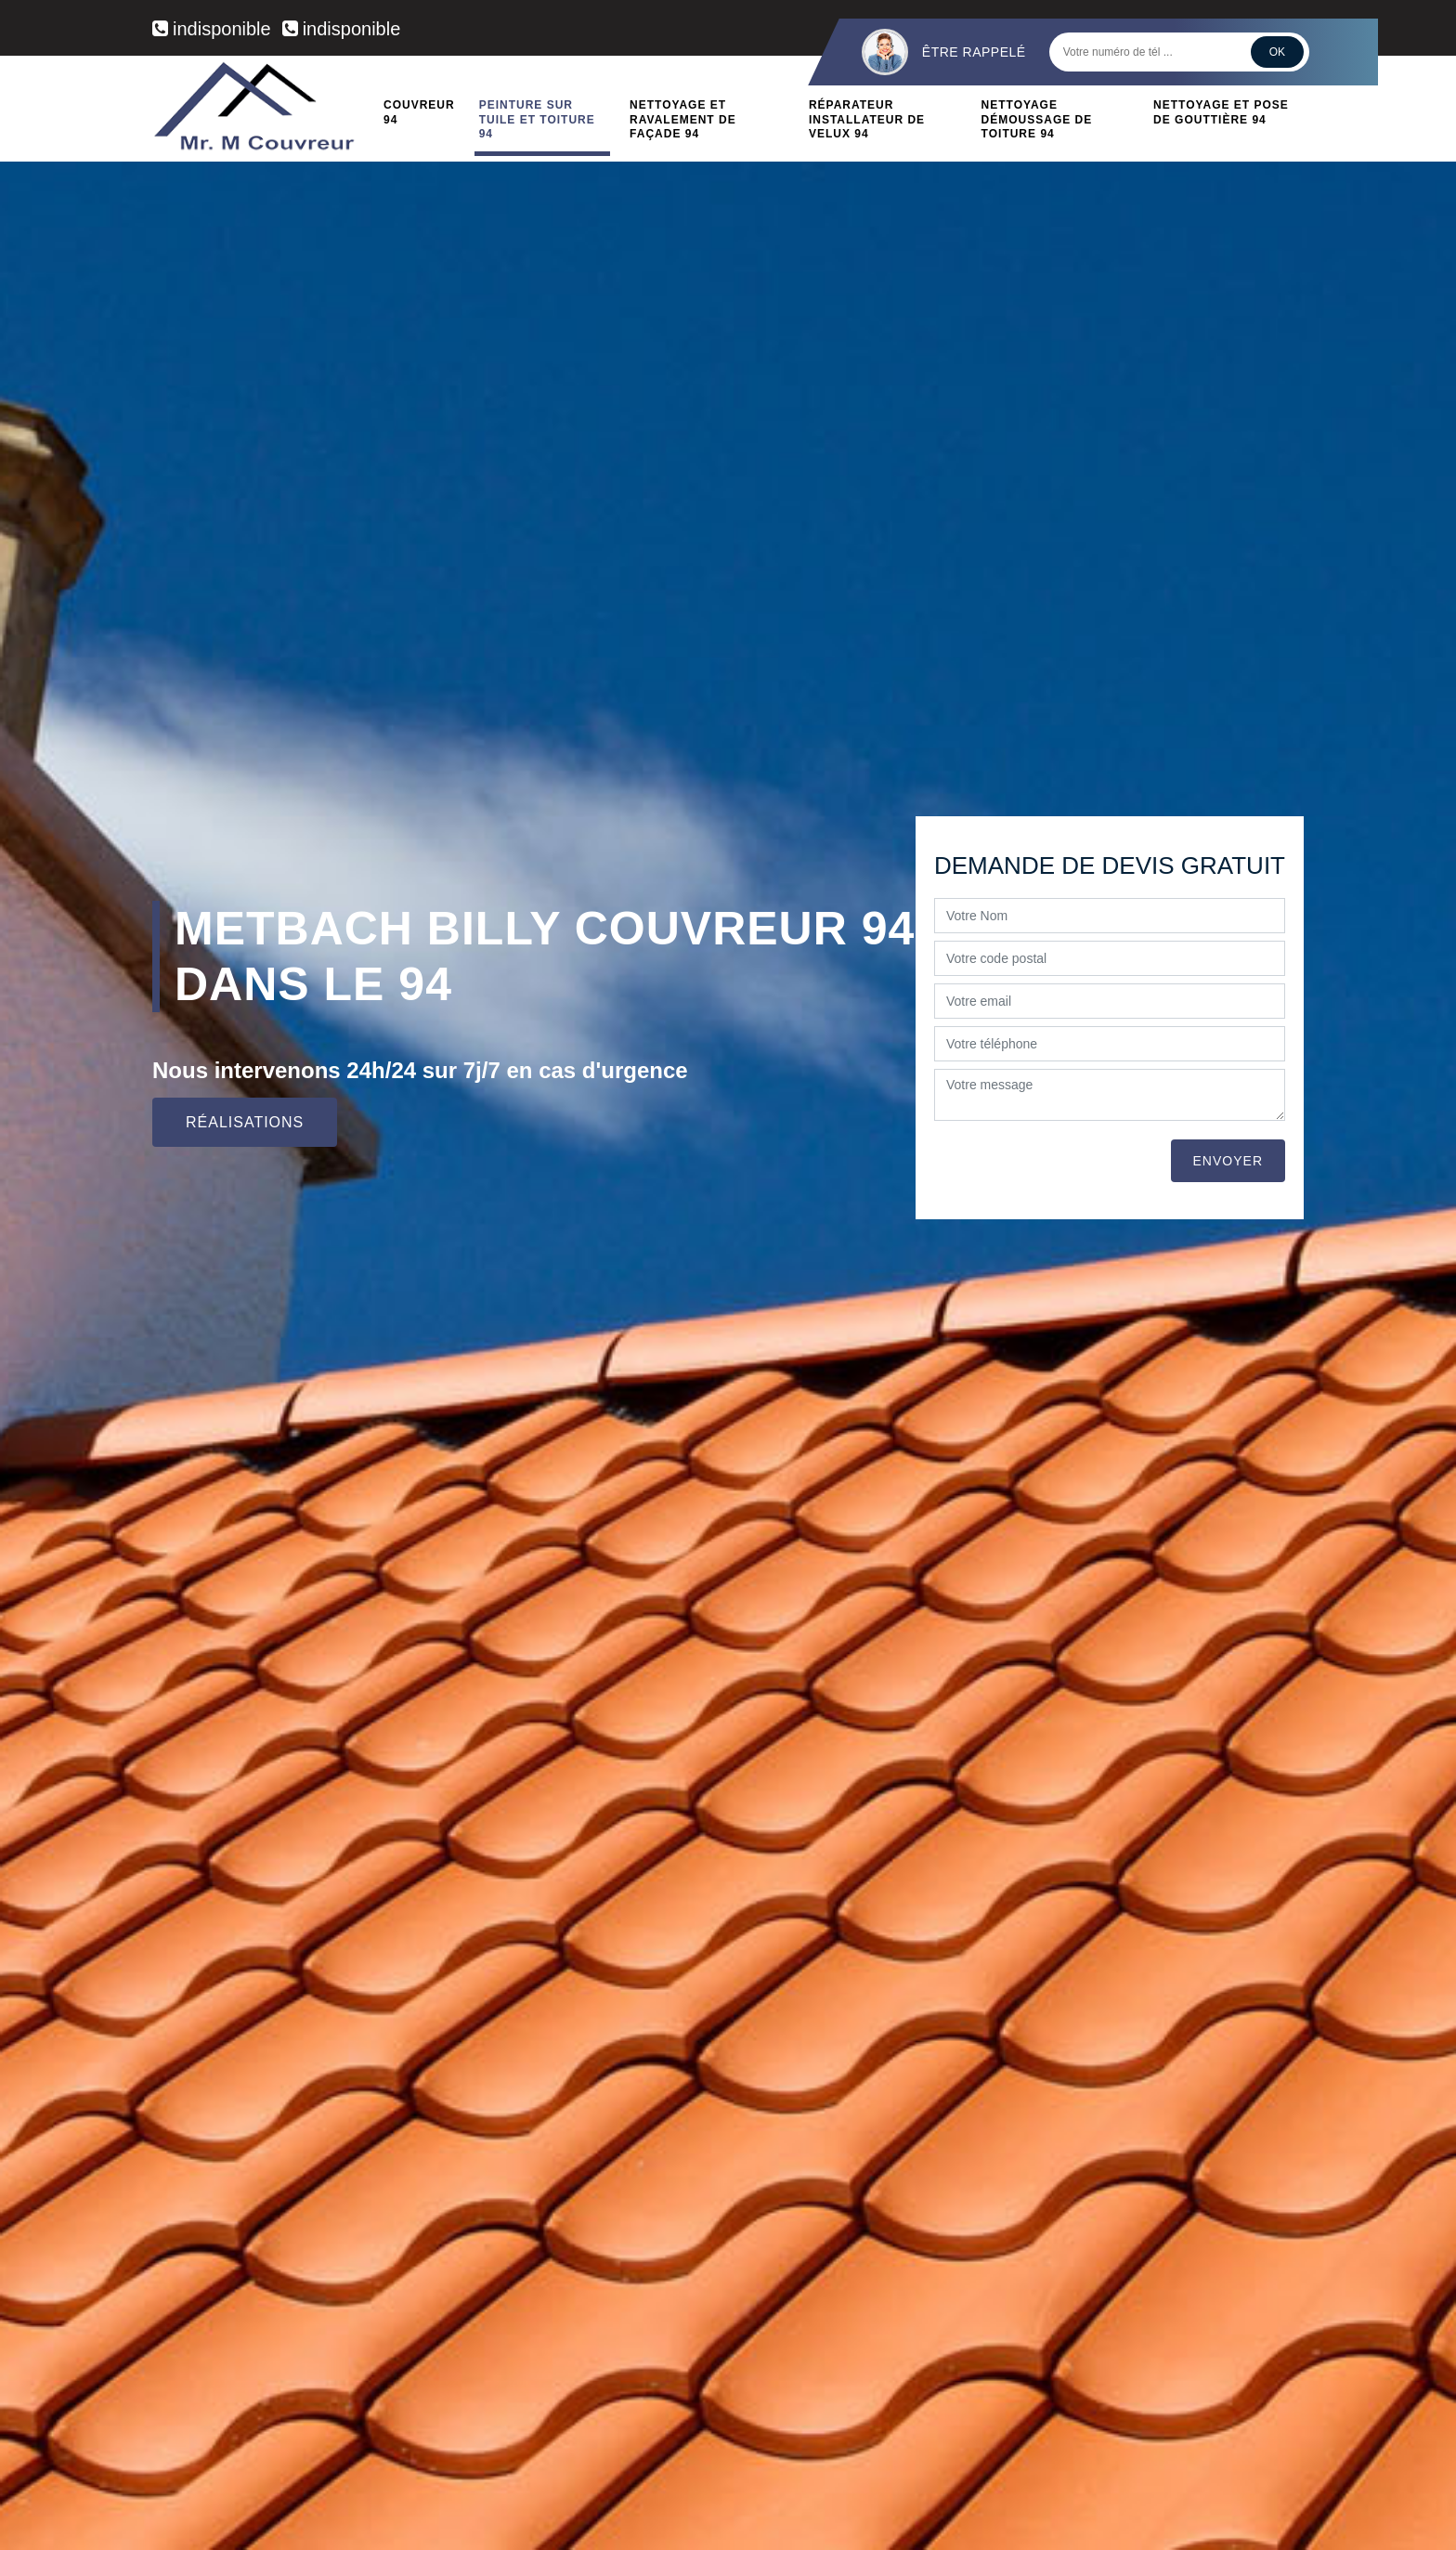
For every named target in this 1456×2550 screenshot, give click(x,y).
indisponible (211, 29)
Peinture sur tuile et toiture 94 (537, 119)
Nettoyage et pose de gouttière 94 (1221, 112)
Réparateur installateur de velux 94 (867, 119)
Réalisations (245, 1122)
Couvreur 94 (419, 112)
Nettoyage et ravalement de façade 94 (683, 119)
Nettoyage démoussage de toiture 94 (1037, 119)
